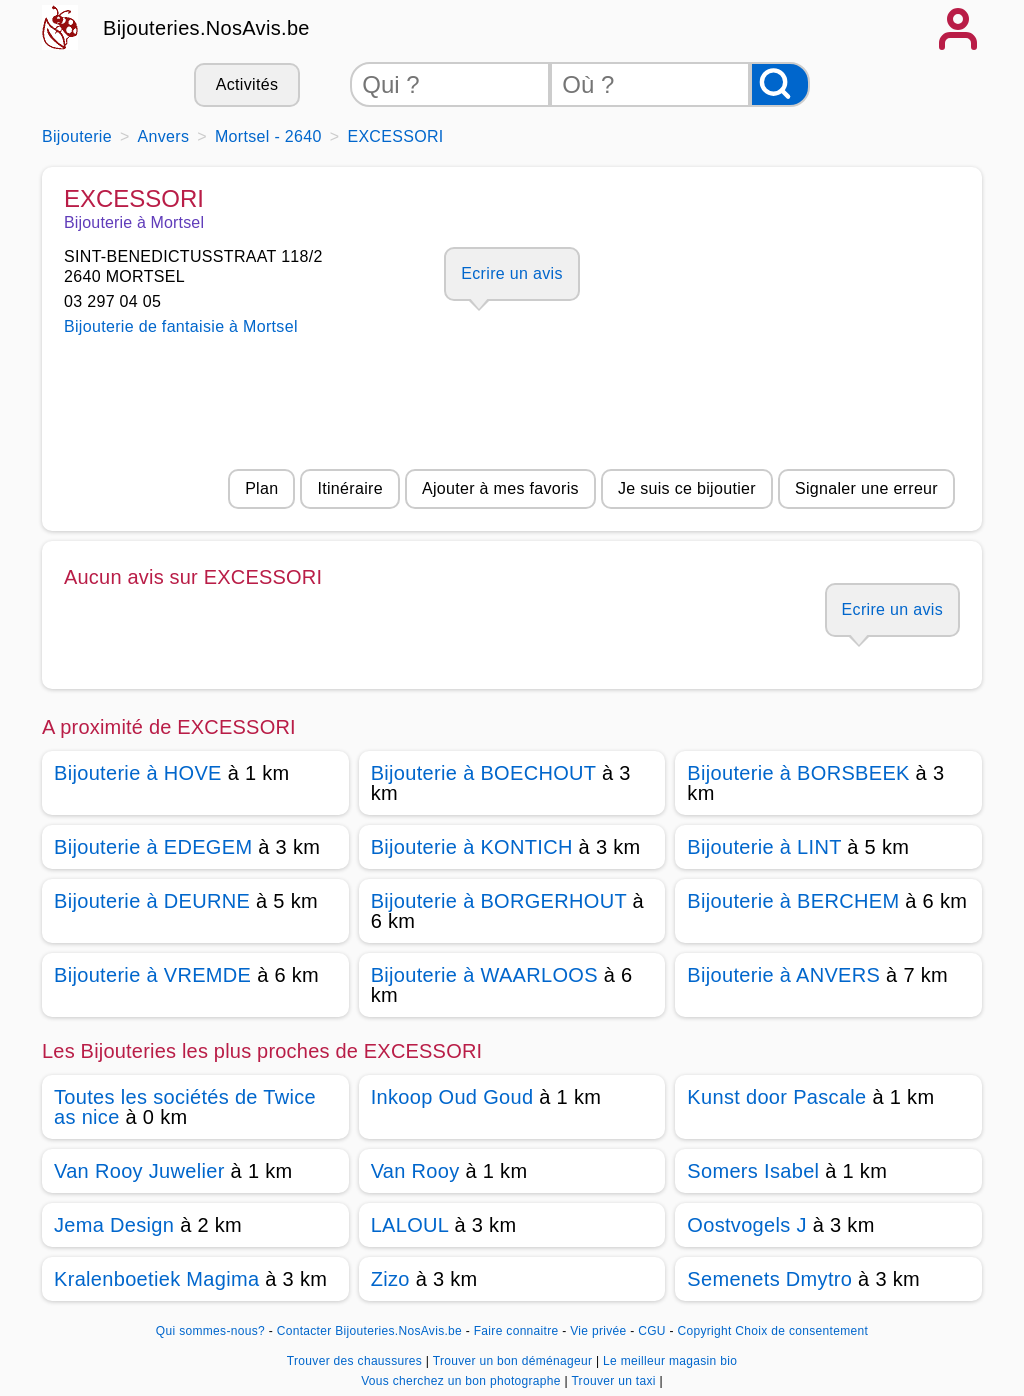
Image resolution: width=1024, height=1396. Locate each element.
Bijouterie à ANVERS (783, 975)
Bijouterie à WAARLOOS (484, 975)
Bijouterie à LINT (764, 847)
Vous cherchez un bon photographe (462, 1381)
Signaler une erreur (866, 488)
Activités (247, 84)
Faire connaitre (516, 1331)
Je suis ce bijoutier (687, 488)
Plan (261, 488)
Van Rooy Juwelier (139, 1171)
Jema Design (114, 1225)
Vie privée (598, 1331)
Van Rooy (415, 1171)
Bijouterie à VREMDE (152, 975)
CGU (652, 1331)
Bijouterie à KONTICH (472, 847)
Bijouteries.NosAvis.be (206, 28)
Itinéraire (349, 488)
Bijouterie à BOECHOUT (483, 773)
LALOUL (410, 1225)
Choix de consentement (801, 1331)
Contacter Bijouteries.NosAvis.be (369, 1331)
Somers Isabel (753, 1171)
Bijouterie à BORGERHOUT (499, 901)
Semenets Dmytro (769, 1279)
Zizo (390, 1279)
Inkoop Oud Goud (452, 1097)
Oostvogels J (746, 1225)
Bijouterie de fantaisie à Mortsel (181, 326)
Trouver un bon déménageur (514, 1361)
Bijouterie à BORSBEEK (798, 773)
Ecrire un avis (511, 273)
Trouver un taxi (615, 1381)
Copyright (704, 1331)
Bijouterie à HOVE (138, 773)
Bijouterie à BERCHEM (793, 901)
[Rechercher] (780, 84)
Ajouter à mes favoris (500, 488)
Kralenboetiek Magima (156, 1279)
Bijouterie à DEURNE (152, 901)
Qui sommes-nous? (210, 1331)
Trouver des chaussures (356, 1361)
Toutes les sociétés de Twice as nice (185, 1107)
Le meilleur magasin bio (670, 1361)
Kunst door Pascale (776, 1097)
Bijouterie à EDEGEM (153, 847)
